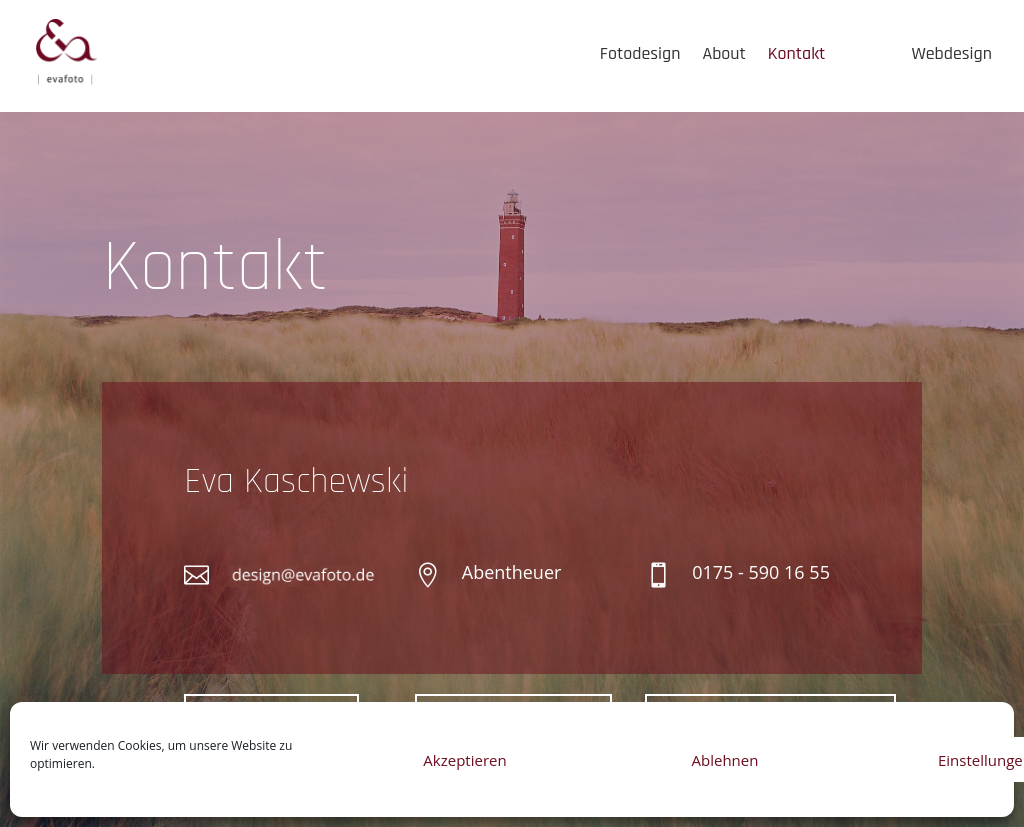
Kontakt (797, 53)
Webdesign (951, 53)
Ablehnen (725, 760)
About (723, 53)
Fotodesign (640, 53)
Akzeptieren (464, 760)
